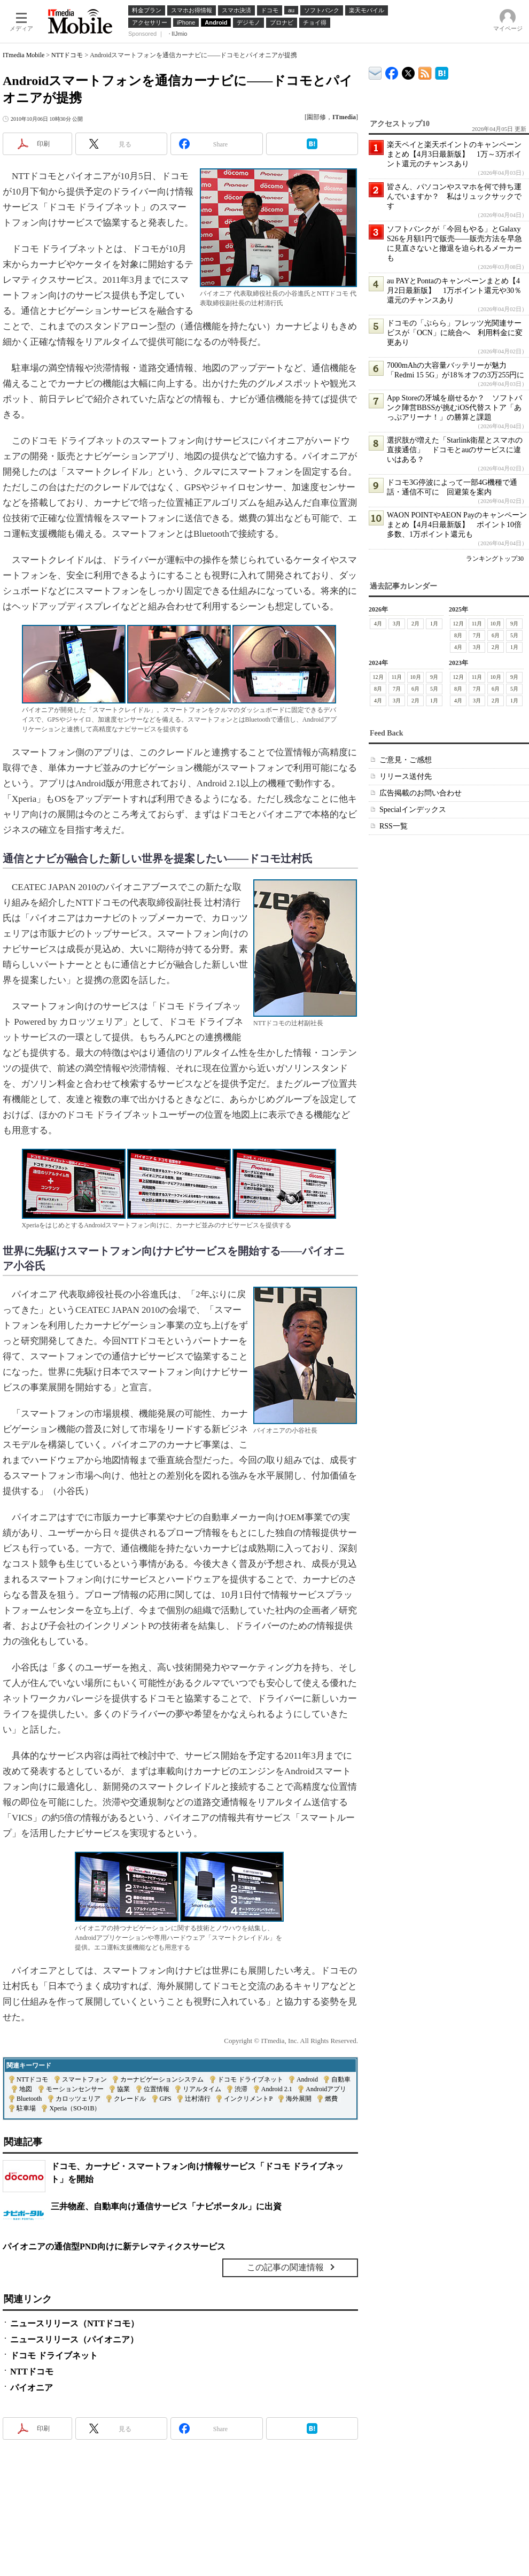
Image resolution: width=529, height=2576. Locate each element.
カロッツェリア (78, 2098)
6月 (496, 635)
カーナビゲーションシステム (162, 2079)
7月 (477, 635)
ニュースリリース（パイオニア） (74, 2339)
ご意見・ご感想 (405, 760)
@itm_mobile (408, 71)
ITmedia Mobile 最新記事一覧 (425, 71)
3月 (397, 623)
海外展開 (299, 2098)
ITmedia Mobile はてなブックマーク (441, 71)
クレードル (130, 2098)
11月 (477, 623)
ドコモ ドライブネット (250, 2079)
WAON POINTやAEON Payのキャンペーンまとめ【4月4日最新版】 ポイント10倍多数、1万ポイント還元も (457, 524)
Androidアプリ (326, 2089)
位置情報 (156, 2089)
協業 (123, 2089)
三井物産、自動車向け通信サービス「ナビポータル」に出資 (166, 2206)
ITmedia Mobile (23, 55)
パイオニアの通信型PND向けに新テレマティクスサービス (114, 2246)
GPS (166, 2098)
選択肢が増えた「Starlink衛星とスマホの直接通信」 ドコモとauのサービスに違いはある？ (455, 449)
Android (307, 2079)
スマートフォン (84, 2079)
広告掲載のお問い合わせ (420, 793)
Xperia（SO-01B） (74, 2108)
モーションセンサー (75, 2089)
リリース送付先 (405, 776)
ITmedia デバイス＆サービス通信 (375, 71)
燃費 (331, 2098)
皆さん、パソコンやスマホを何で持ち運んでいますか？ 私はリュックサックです (454, 196)
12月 (458, 623)
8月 (458, 635)
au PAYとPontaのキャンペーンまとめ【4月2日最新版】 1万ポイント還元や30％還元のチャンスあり (454, 290)
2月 (415, 623)
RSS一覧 (393, 826)
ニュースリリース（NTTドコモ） (74, 2323)
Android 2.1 (276, 2089)
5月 (514, 635)
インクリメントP (248, 2098)
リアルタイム (202, 2089)
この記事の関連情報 (285, 2267)
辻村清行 (198, 2098)
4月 (378, 623)
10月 (496, 623)
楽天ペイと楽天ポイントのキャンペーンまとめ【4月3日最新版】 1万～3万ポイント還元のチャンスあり (454, 154)
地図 (25, 2089)
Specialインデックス (412, 810)
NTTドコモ (67, 55)
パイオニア (31, 2387)
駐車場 (26, 2108)
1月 (434, 623)
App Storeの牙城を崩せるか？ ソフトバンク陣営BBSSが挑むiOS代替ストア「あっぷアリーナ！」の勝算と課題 (454, 407)
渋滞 (241, 2089)
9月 (514, 623)
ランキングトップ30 (495, 558)
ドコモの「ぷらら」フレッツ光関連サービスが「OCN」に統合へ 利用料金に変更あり (455, 332)
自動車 (341, 2079)
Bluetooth (29, 2098)
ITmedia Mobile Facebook (392, 71)
